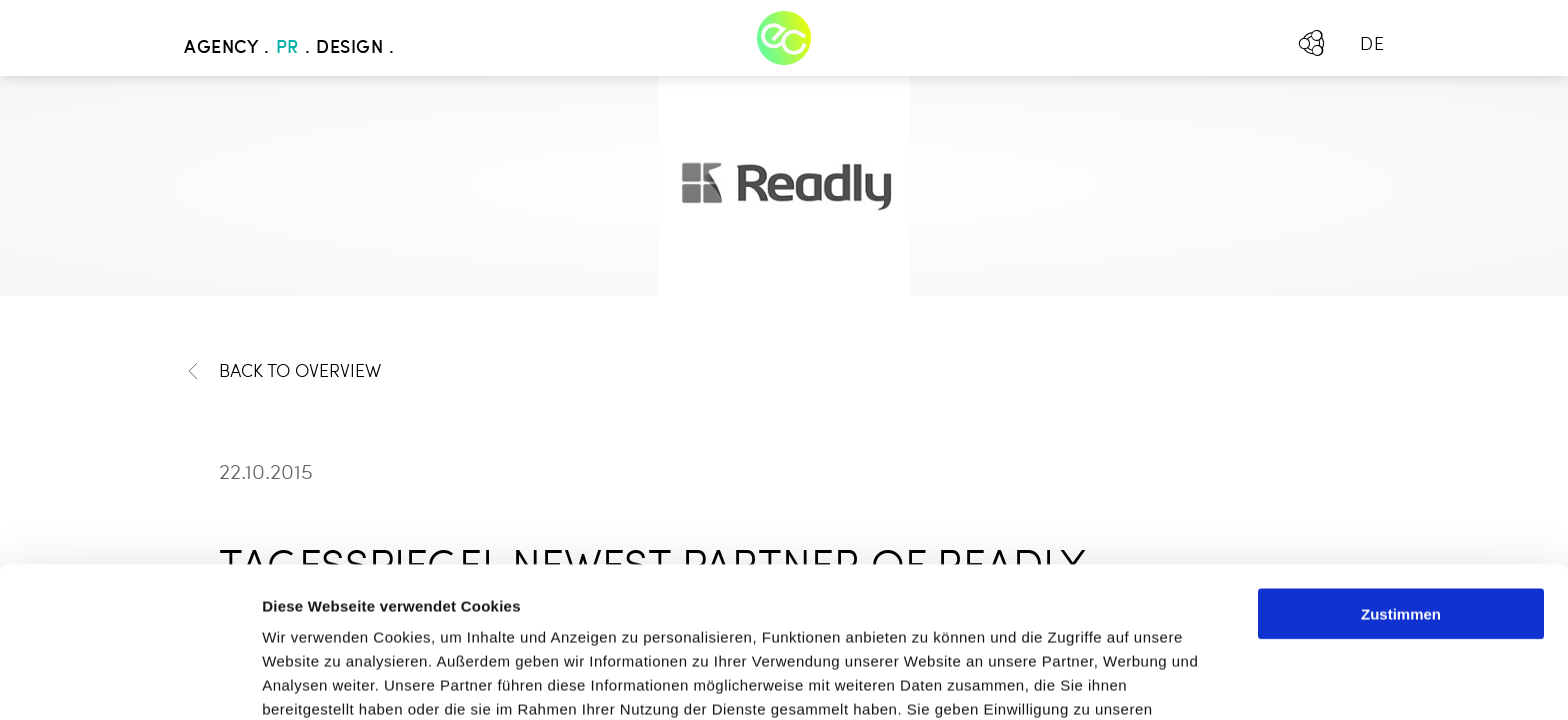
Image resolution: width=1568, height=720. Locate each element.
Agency (221, 48)
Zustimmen (1401, 472)
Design (349, 48)
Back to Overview (282, 371)
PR (287, 48)
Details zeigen (1063, 680)
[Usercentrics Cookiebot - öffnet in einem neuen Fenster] (129, 681)
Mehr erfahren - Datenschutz (370, 615)
